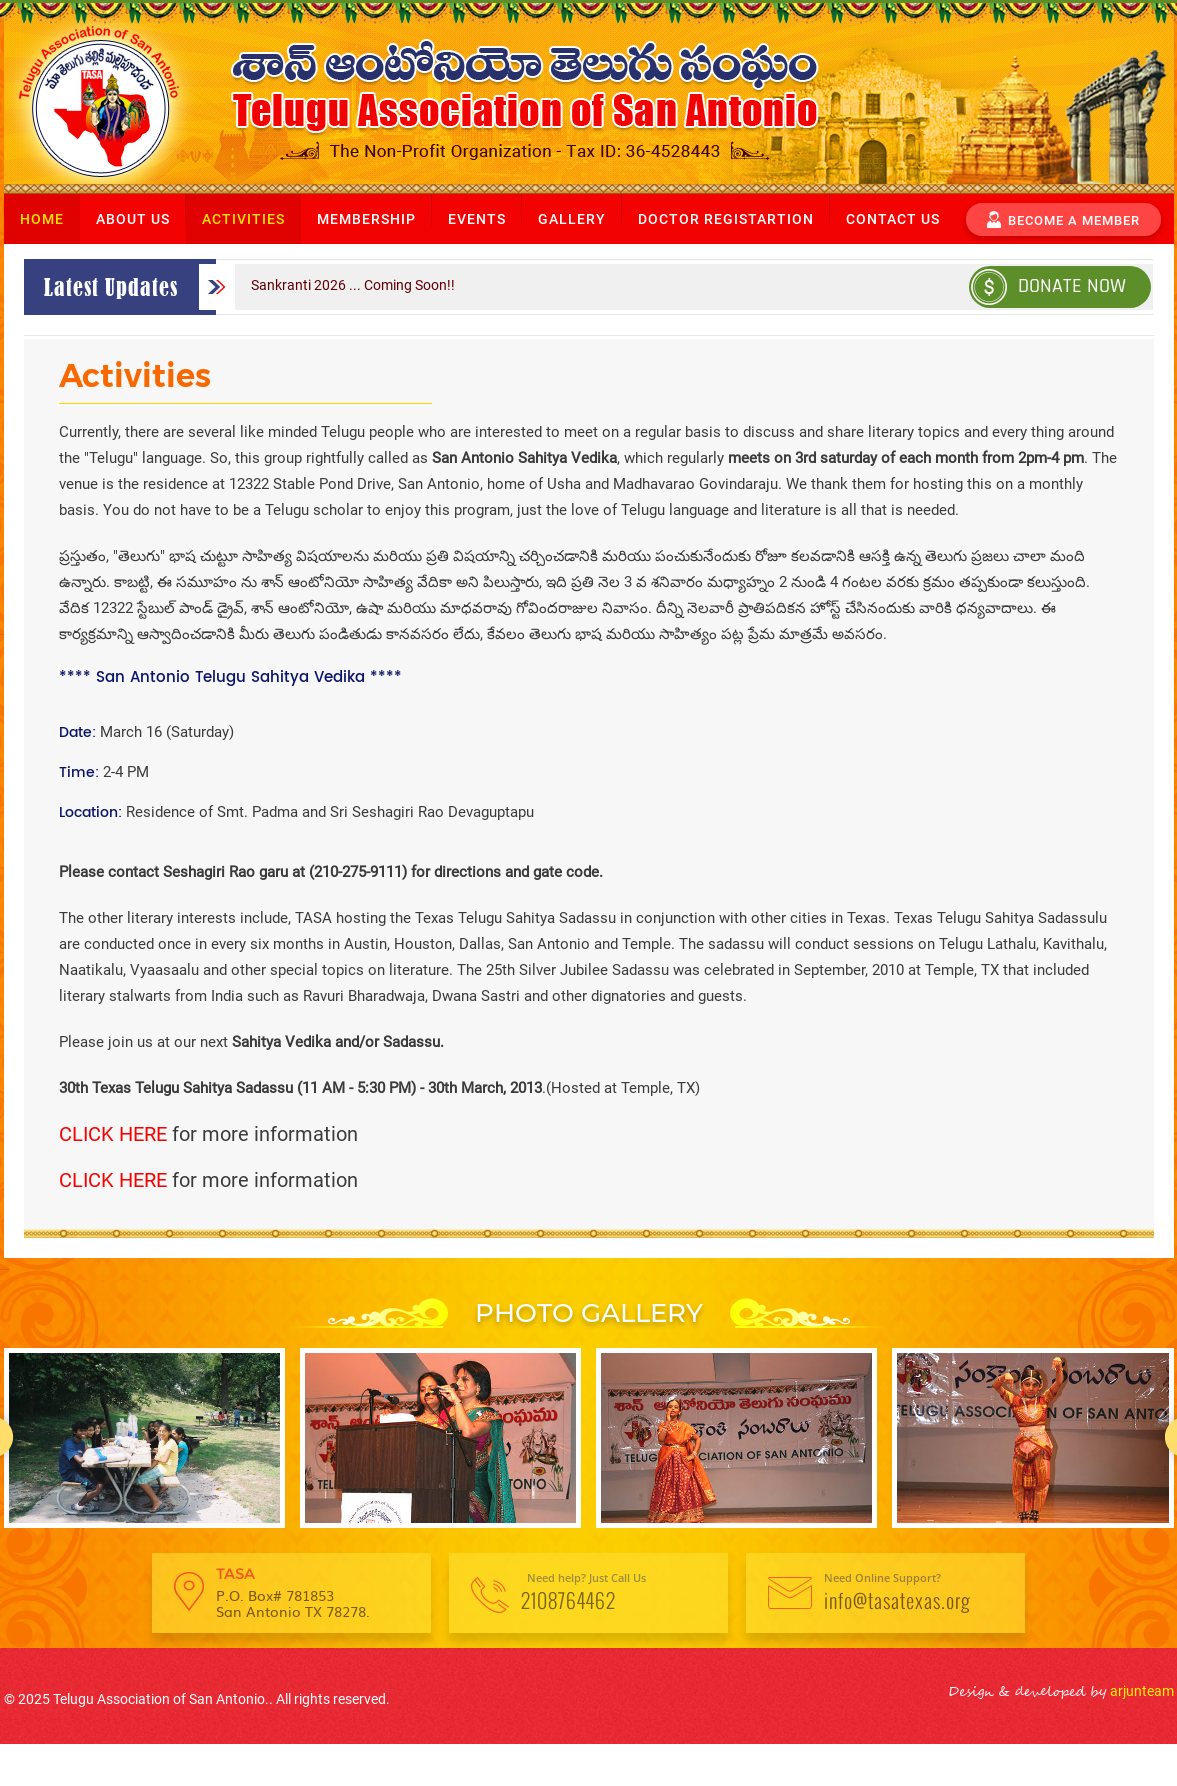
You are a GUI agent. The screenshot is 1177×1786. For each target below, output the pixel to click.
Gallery (572, 219)
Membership (366, 219)
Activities (243, 219)
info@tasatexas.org (897, 1600)
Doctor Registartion (726, 219)
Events (477, 219)
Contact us (893, 219)
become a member (1063, 218)
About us (133, 219)
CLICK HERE (113, 1134)
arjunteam (1140, 1691)
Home (42, 219)
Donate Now (1048, 285)
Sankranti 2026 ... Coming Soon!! (353, 285)
